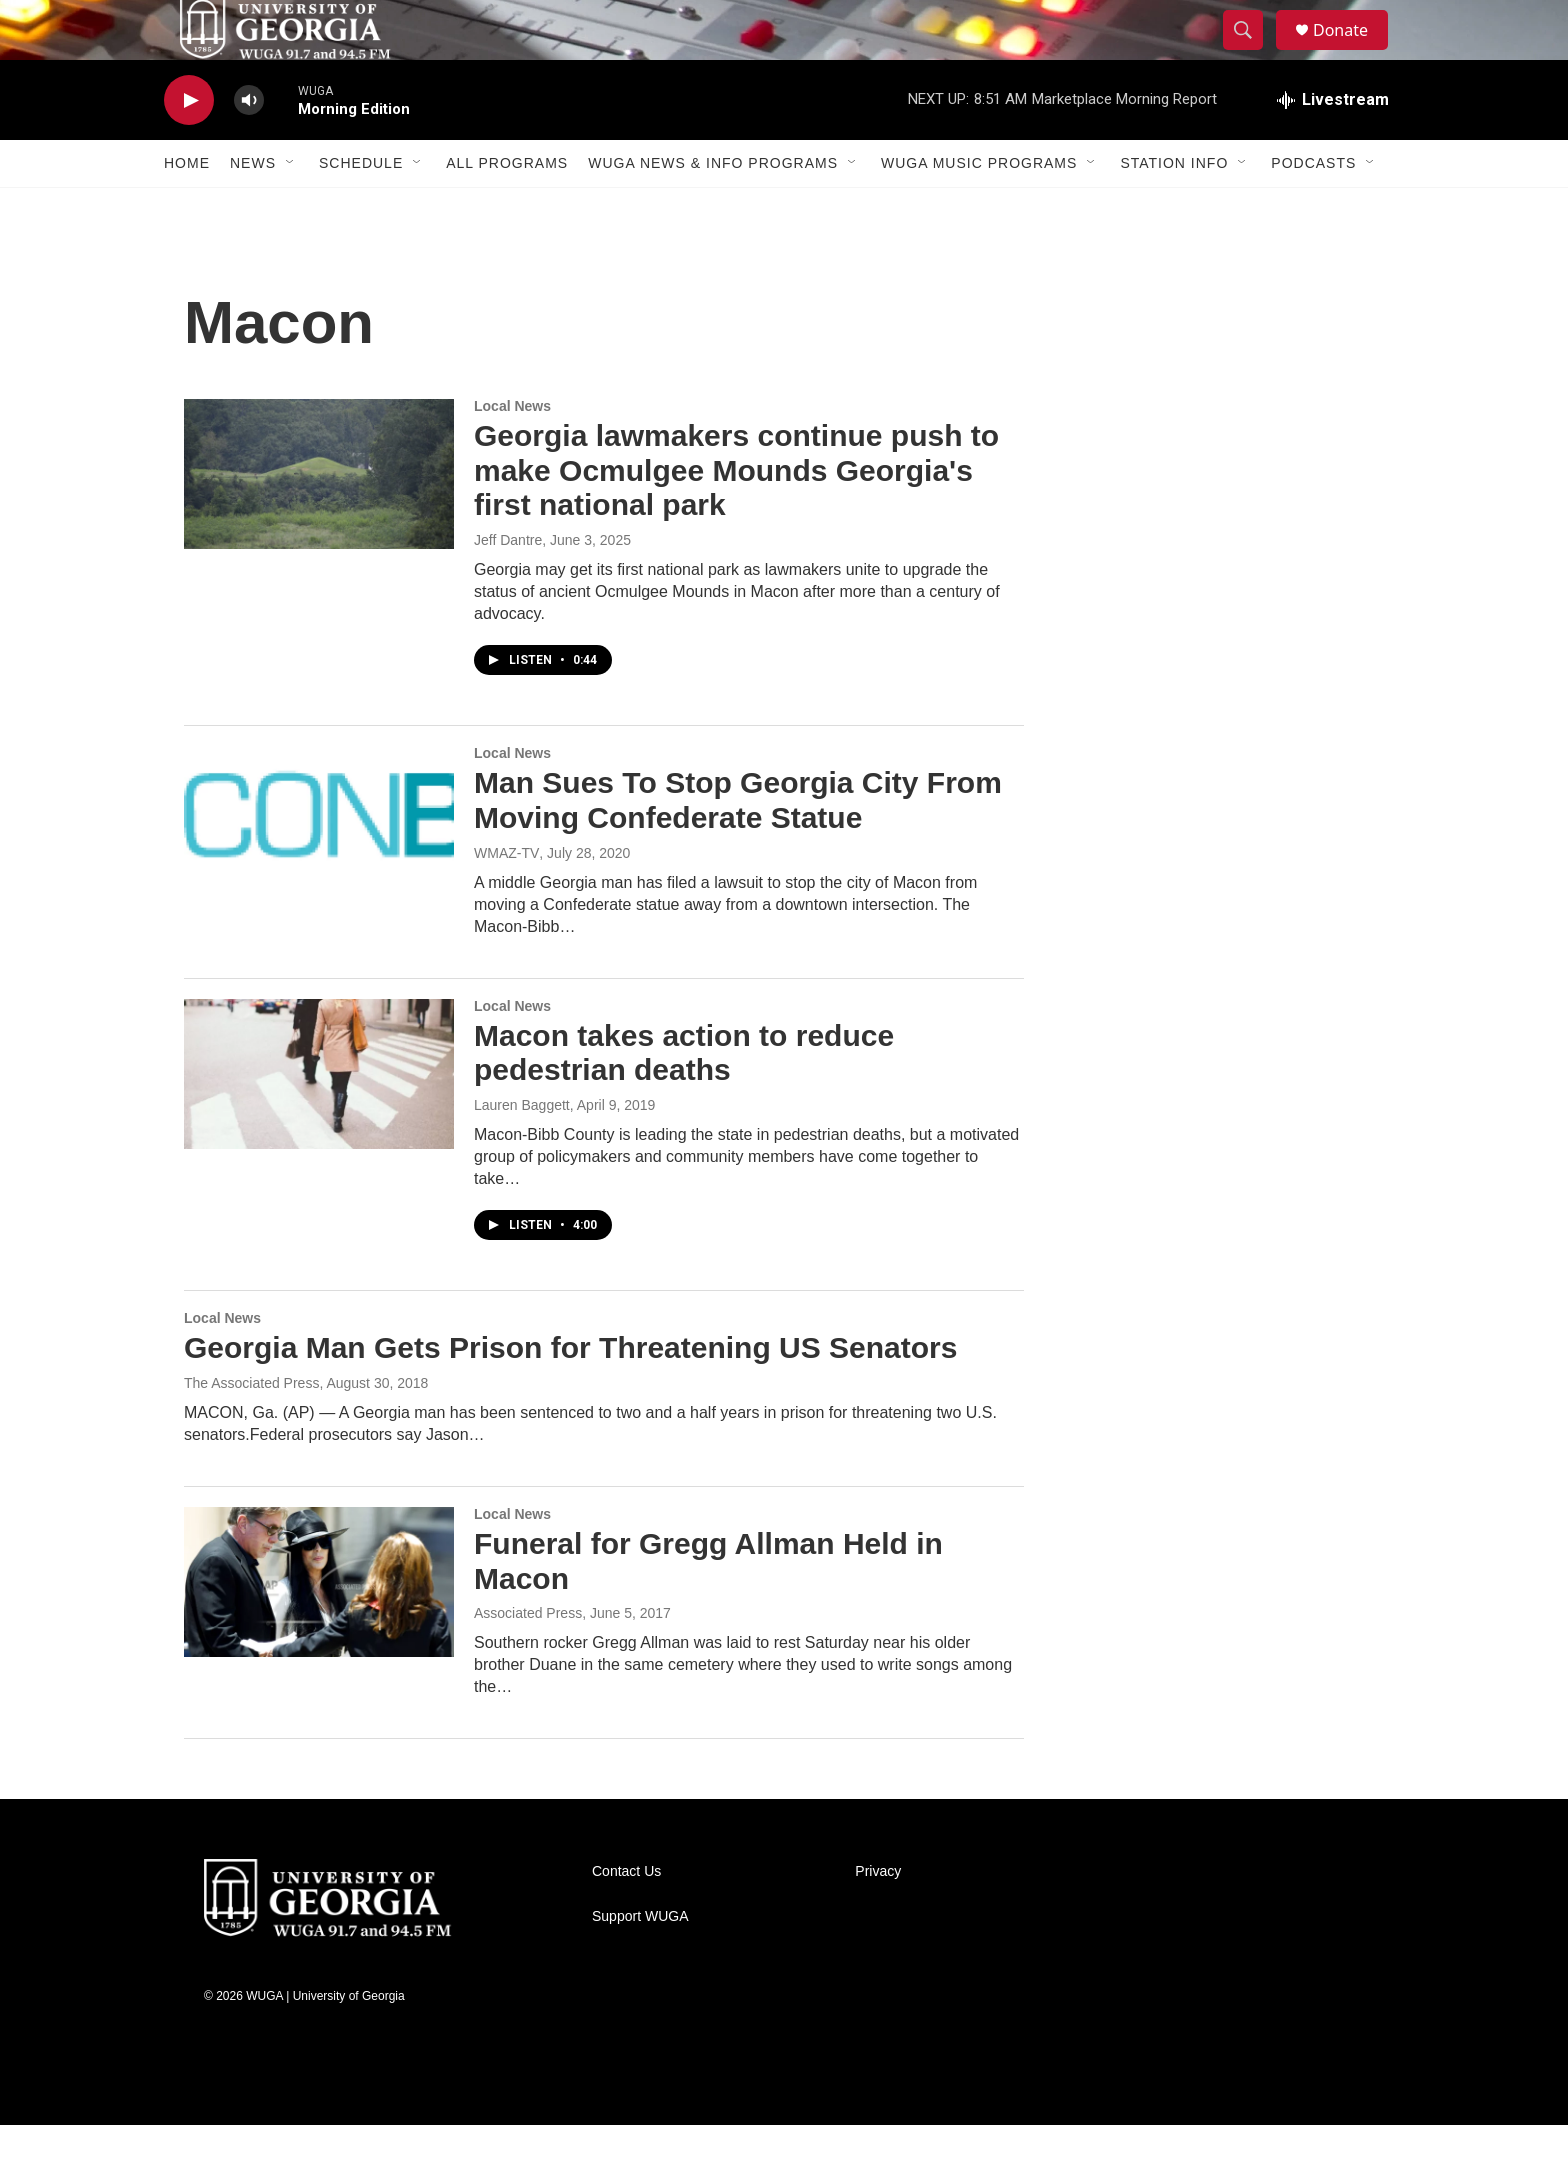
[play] (189, 145)
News (253, 208)
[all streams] (1333, 145)
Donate (1353, 52)
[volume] (249, 145)
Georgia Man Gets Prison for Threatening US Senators (570, 1392)
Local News (512, 451)
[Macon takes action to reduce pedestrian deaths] (319, 1119)
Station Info (1174, 208)
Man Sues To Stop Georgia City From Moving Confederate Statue (738, 845)
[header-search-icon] (1252, 53)
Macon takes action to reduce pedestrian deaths (684, 1098)
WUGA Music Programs (979, 208)
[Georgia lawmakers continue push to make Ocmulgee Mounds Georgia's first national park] (319, 519)
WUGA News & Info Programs (713, 208)
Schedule (361, 208)
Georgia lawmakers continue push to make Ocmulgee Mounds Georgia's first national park (736, 515)
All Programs (507, 208)
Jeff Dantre (508, 585)
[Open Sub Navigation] (291, 208)
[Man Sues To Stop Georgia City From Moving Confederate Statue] (319, 866)
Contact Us (626, 1916)
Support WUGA (640, 1961)
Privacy (878, 1916)
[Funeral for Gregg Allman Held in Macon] (319, 1627)
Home (187, 208)
